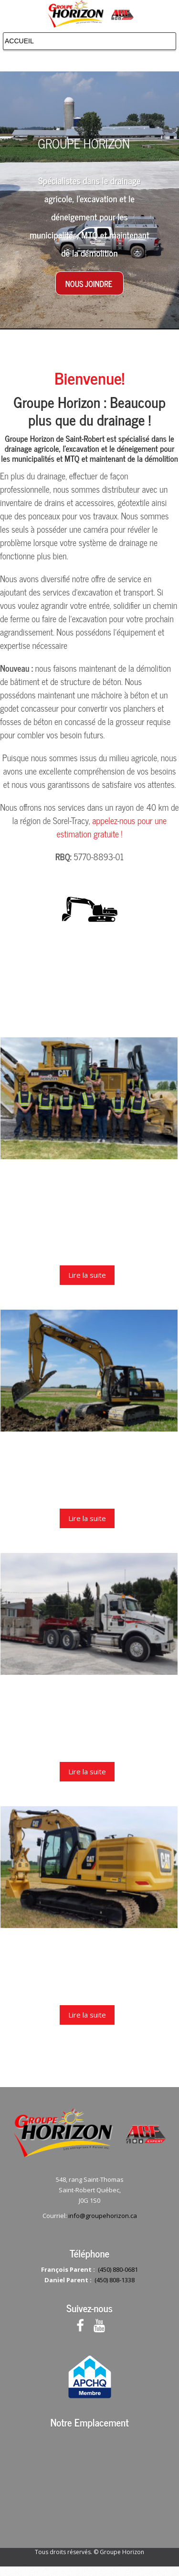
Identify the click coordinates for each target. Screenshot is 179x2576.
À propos (90, 1174)
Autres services (89, 1690)
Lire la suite (87, 1275)
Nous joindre (88, 284)
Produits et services (89, 1447)
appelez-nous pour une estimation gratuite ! (111, 827)
